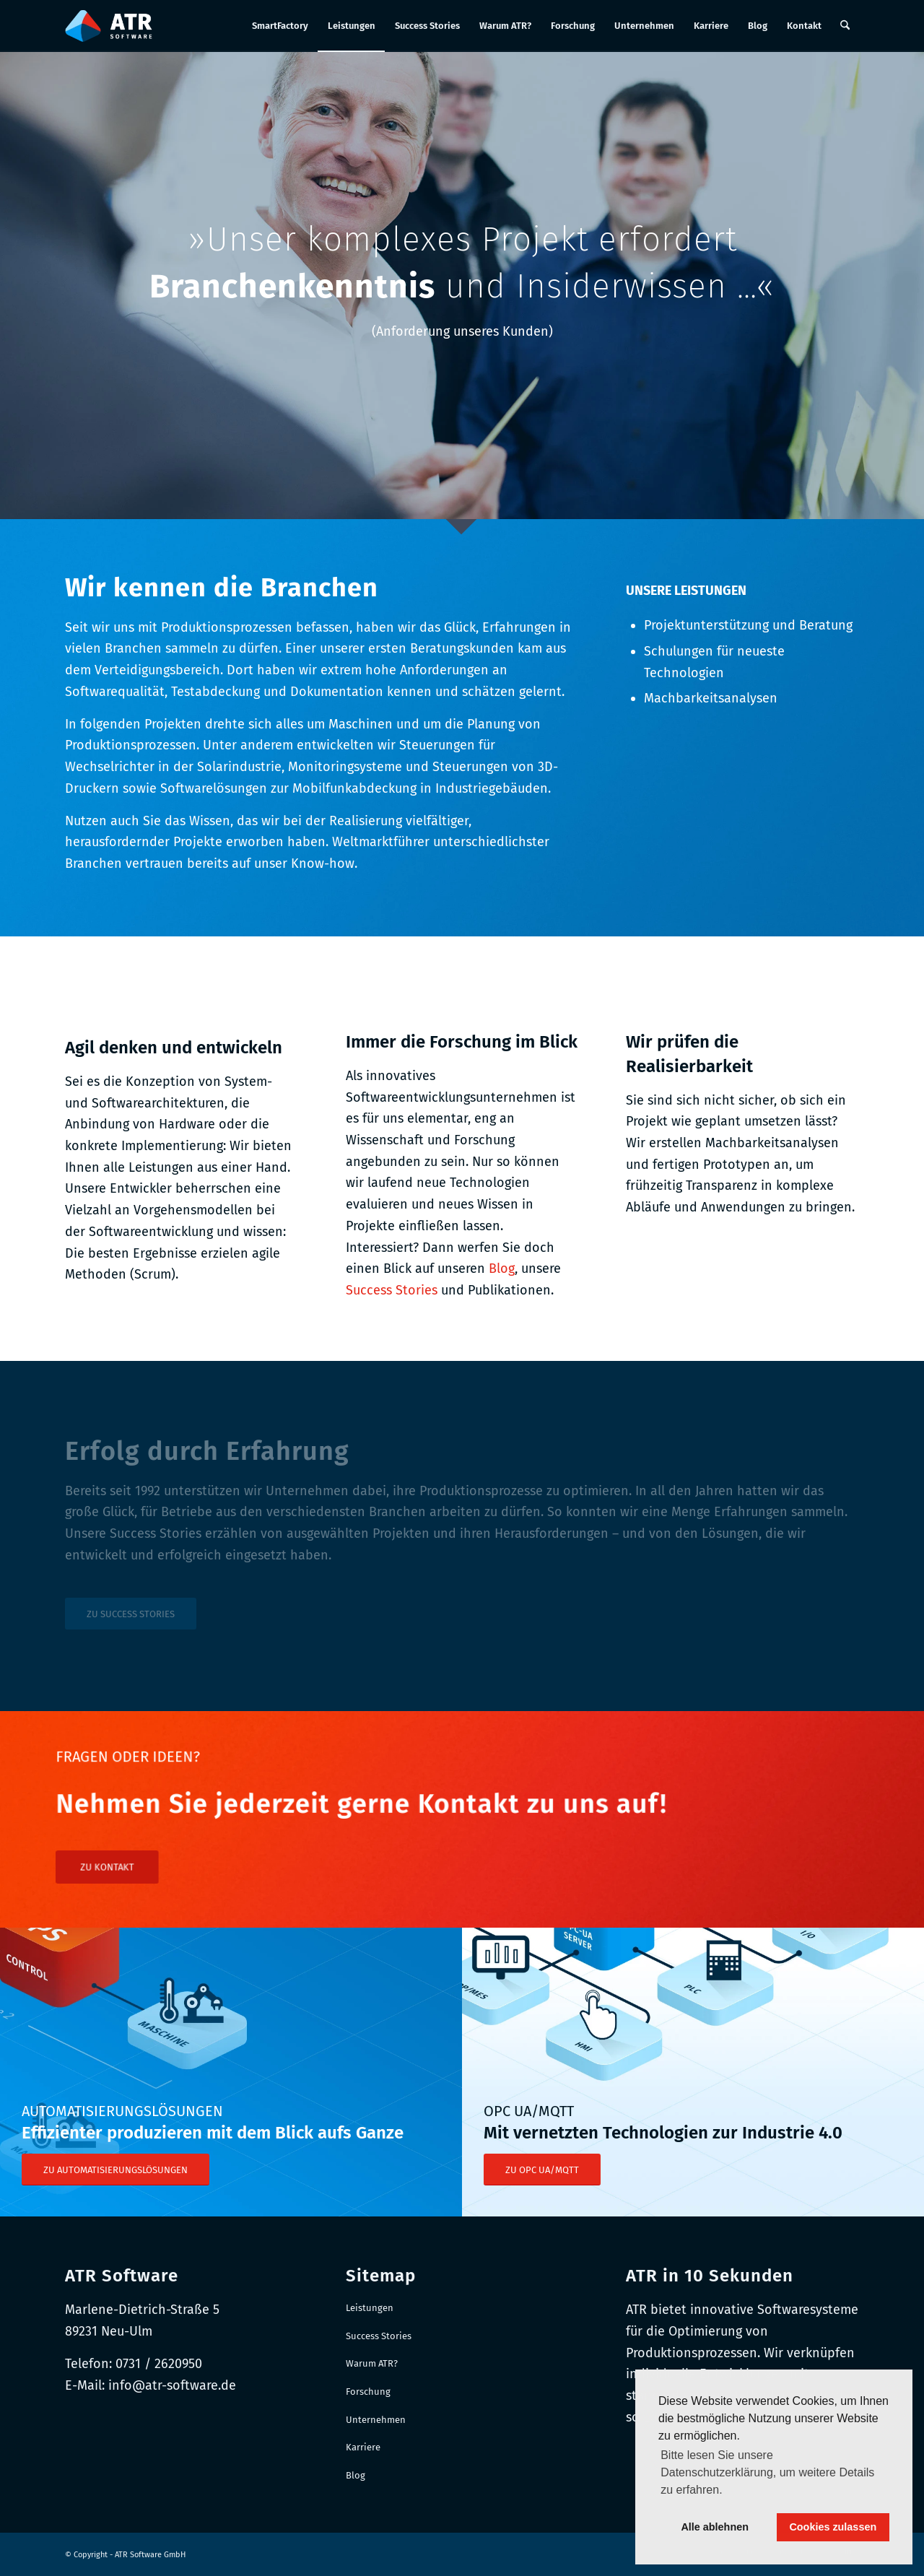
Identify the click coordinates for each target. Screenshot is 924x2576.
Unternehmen (376, 2419)
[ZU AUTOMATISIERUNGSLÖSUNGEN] (115, 2170)
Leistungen (369, 2307)
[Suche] (845, 26)
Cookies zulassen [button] (832, 2527)
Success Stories (391, 1290)
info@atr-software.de (172, 2385)
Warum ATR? (372, 2363)
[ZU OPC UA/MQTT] (542, 2170)
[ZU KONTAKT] (219, 1851)
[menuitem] (280, 26)
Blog (502, 1268)
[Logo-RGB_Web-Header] (108, 26)
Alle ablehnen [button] (715, 2527)
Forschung (368, 2391)
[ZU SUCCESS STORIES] (130, 1614)
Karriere (363, 2447)
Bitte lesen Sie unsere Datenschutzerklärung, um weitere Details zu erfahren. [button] (767, 2472)
